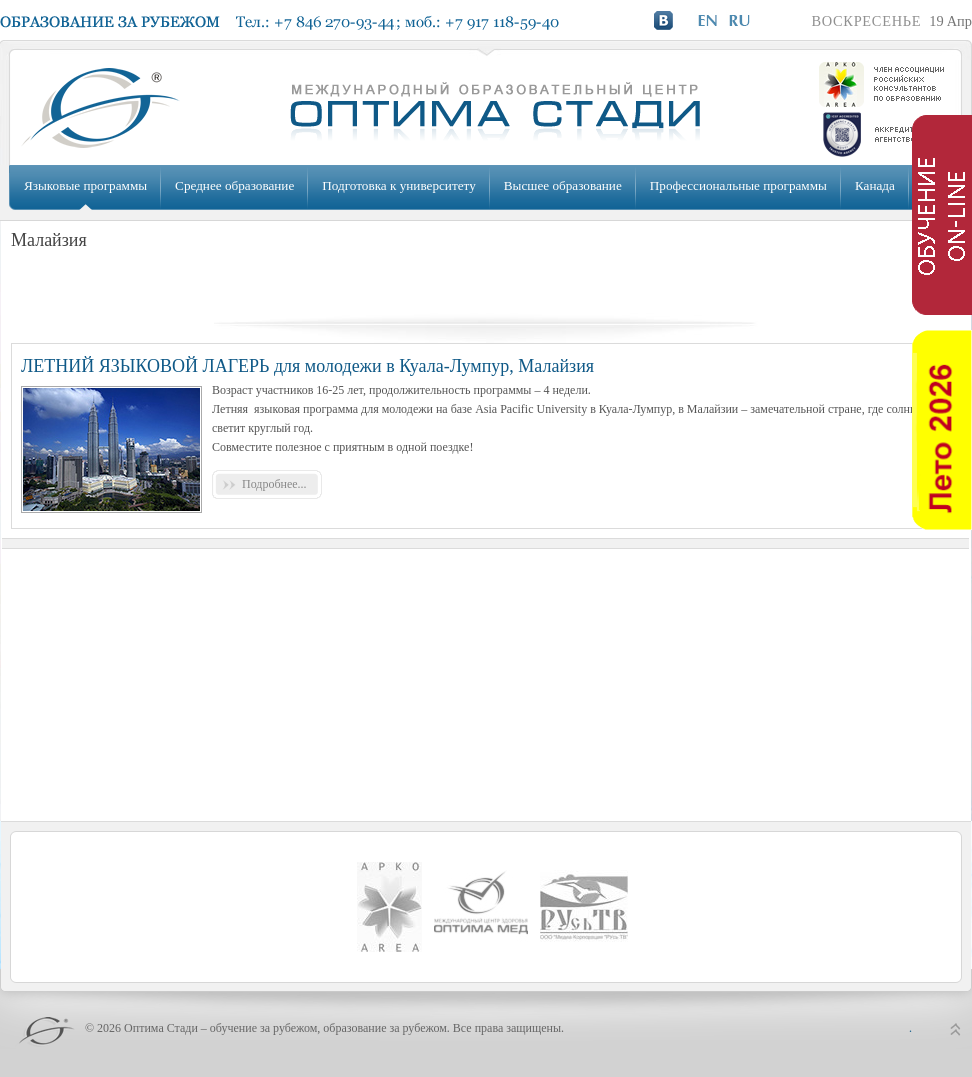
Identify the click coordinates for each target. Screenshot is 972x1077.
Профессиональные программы (738, 185)
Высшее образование (563, 185)
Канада (875, 185)
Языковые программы (85, 185)
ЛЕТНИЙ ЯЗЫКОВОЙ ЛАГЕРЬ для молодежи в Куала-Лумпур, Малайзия (307, 366)
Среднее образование (234, 185)
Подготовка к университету (398, 185)
